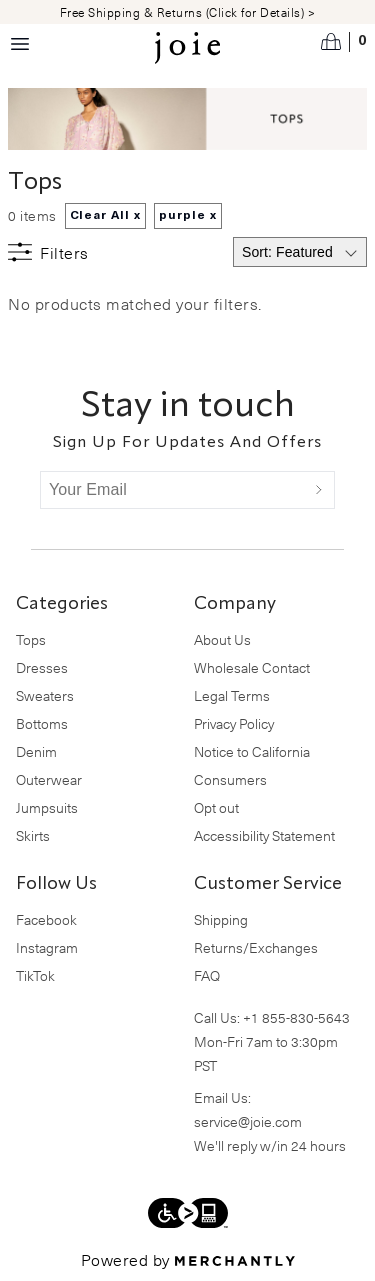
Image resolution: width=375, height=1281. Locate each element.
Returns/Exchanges (256, 947)
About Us (222, 639)
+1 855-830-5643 (296, 1017)
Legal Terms (232, 695)
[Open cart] (344, 42)
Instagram (47, 947)
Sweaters (45, 695)
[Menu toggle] (20, 44)
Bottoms (42, 723)
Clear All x (106, 216)
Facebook (46, 919)
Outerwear (49, 779)
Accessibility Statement (264, 835)
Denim (36, 751)
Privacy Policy (234, 723)
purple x (188, 216)
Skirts (33, 835)
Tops (31, 639)
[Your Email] (172, 490)
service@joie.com (248, 1121)
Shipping (221, 919)
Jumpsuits (47, 807)
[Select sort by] (300, 252)
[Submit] (319, 490)
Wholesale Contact (252, 667)
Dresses (42, 667)
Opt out (216, 807)
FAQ (207, 975)
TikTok (35, 975)
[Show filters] (48, 252)
